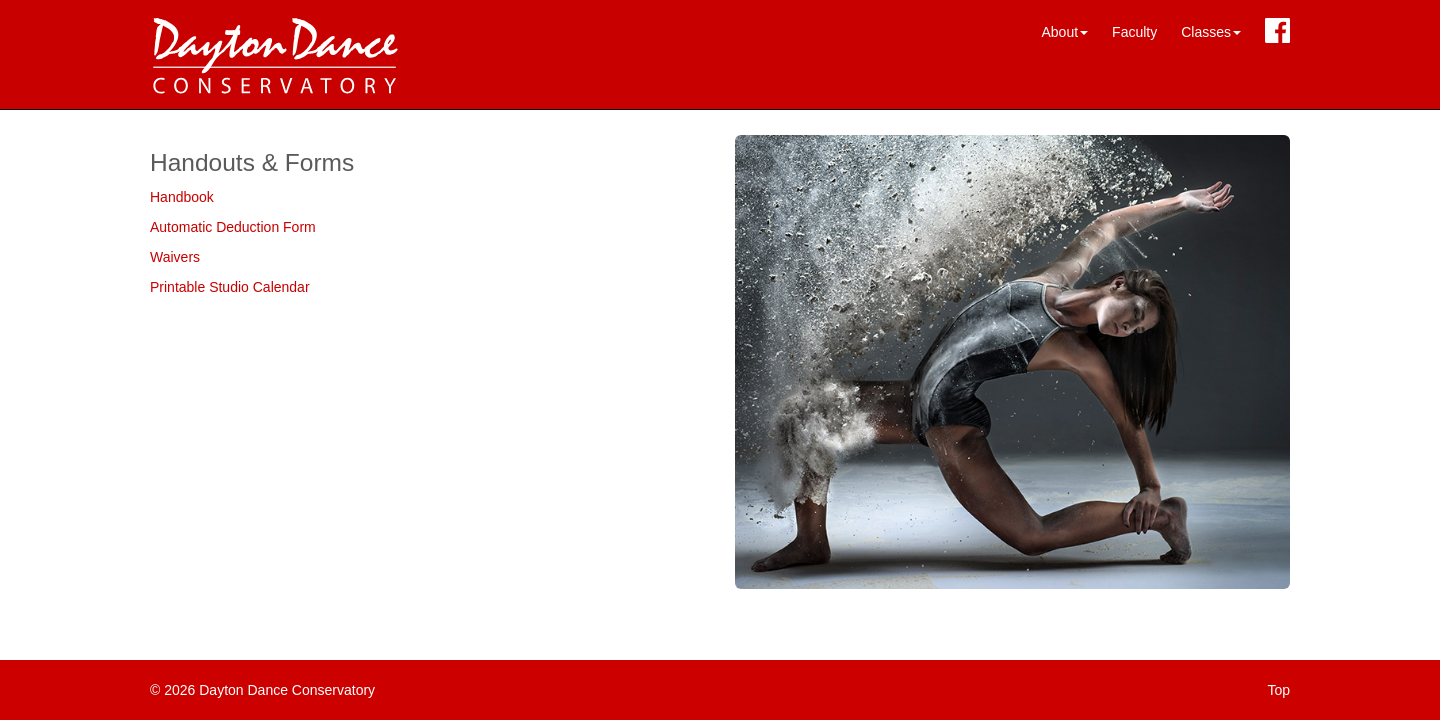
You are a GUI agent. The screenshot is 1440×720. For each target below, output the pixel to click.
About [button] (1064, 32)
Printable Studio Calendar (230, 287)
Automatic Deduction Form (233, 227)
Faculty (1134, 32)
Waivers (175, 257)
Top (1278, 690)
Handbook (182, 197)
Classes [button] (1211, 32)
